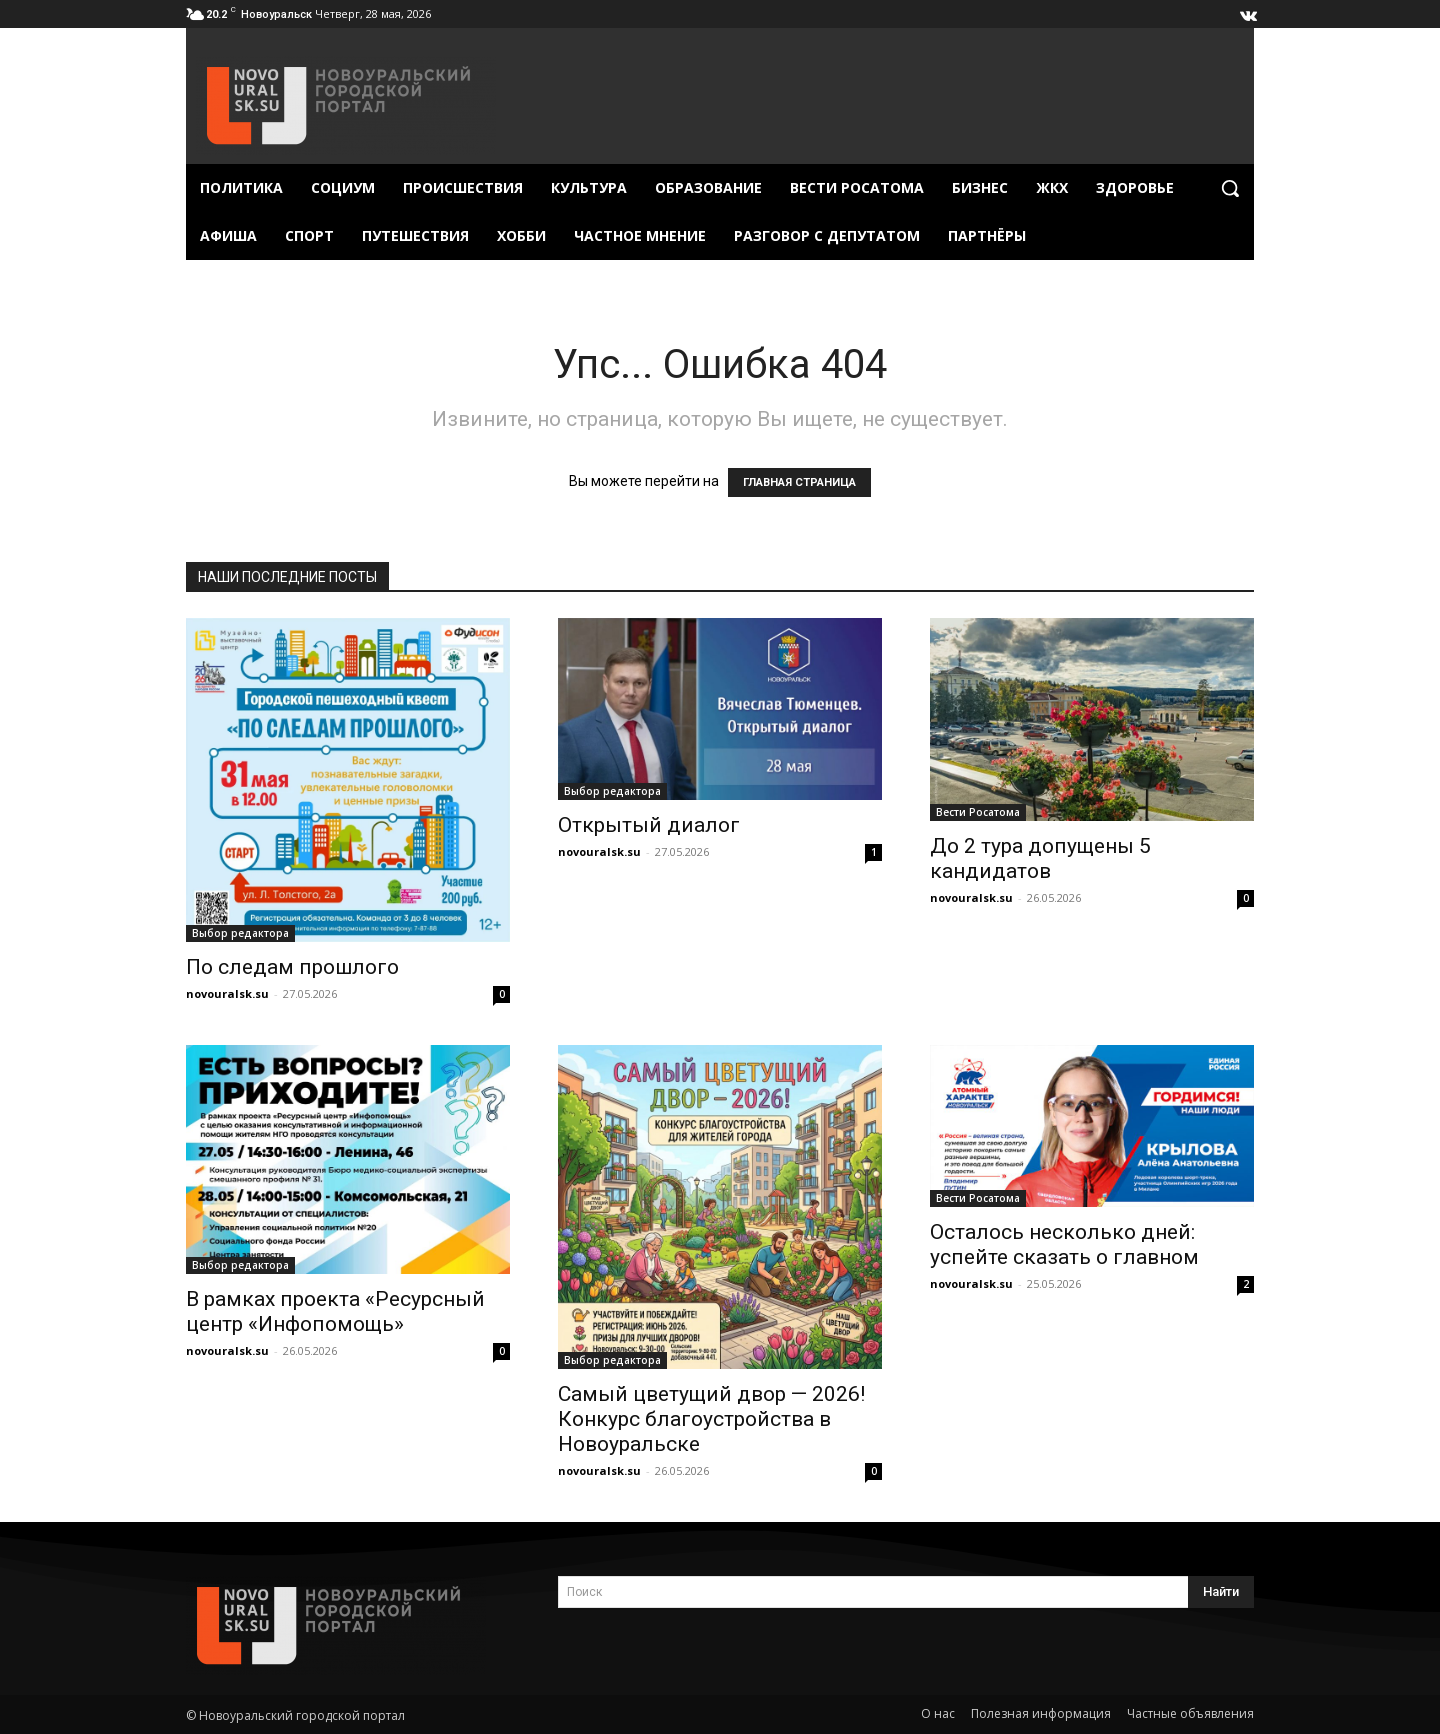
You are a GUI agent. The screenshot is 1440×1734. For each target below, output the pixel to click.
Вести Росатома (978, 812)
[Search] (1221, 1592)
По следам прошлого (292, 967)
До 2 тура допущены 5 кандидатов (1040, 858)
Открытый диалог (649, 825)
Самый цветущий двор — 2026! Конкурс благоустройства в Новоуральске (711, 1419)
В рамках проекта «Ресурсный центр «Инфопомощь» (335, 1311)
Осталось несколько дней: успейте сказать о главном (1064, 1244)
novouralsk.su (227, 993)
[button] (1230, 188)
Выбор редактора (240, 933)
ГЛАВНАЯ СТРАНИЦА (799, 482)
